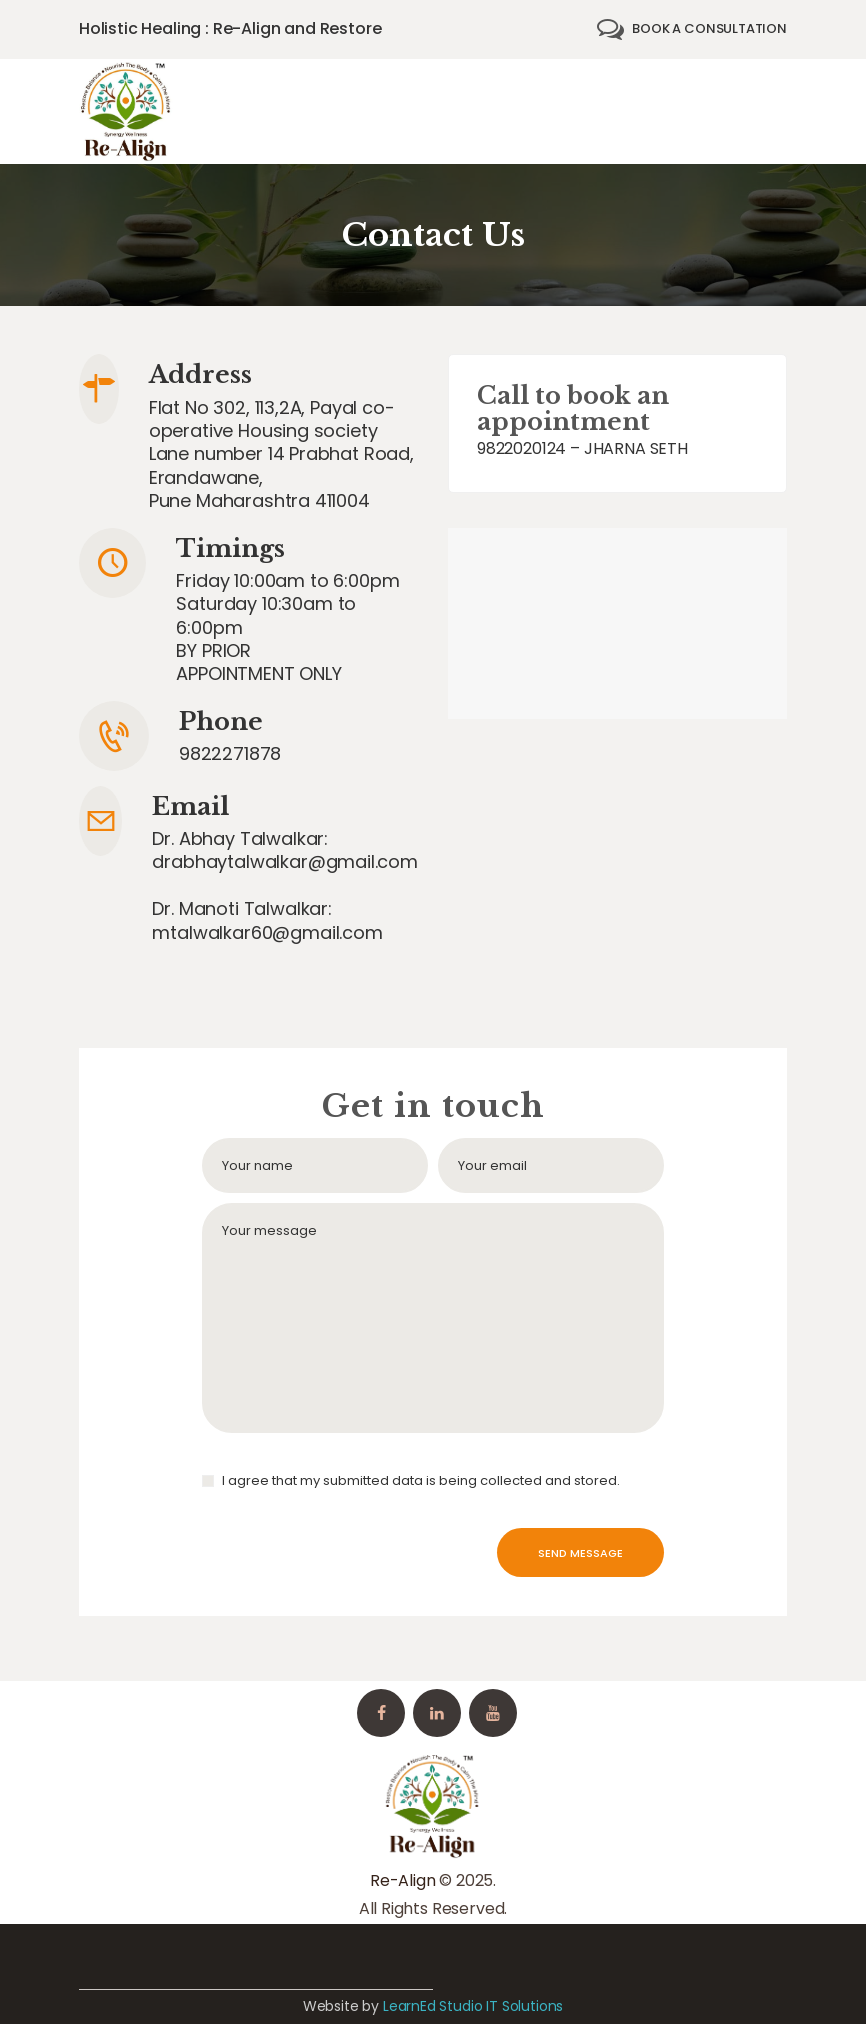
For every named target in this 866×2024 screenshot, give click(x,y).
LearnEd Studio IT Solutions (473, 2006)
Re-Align (403, 1880)
